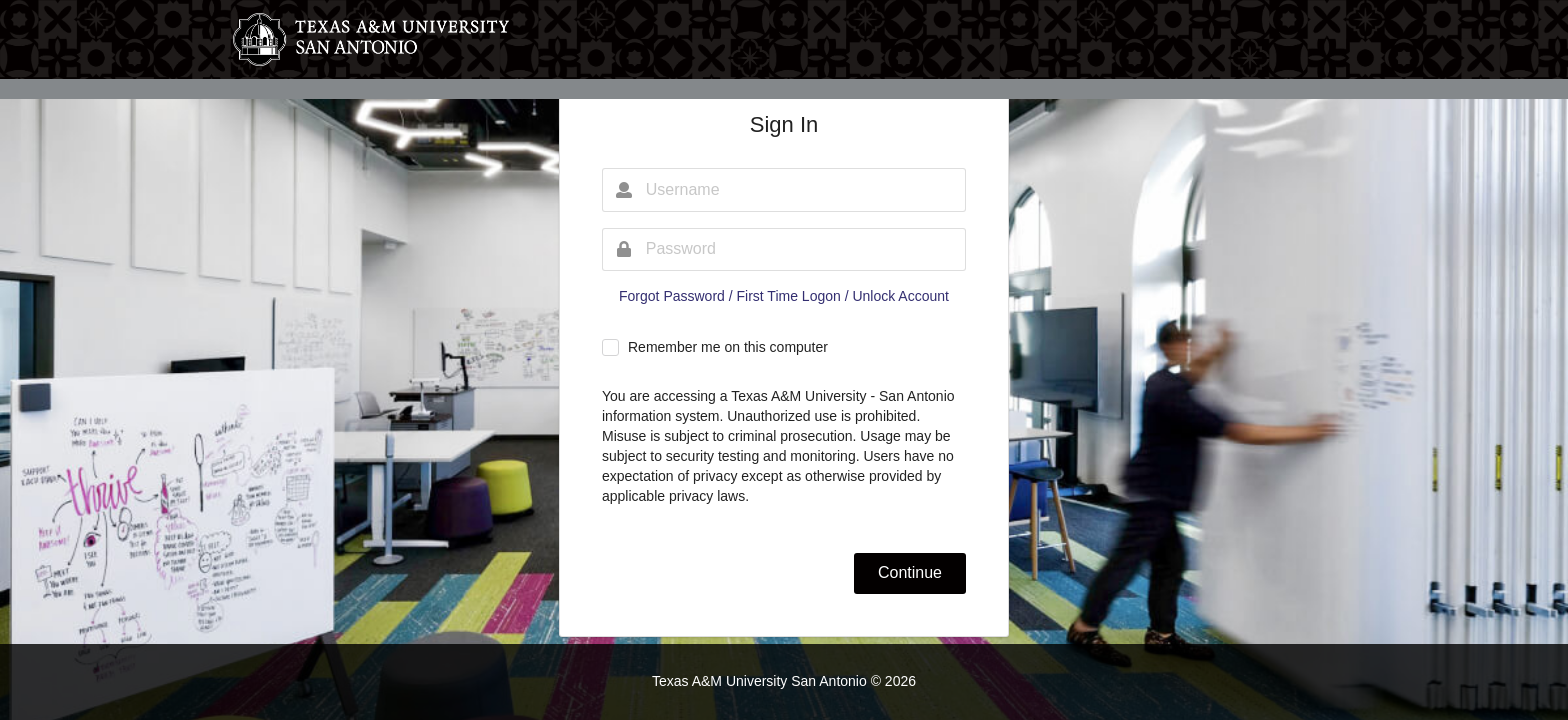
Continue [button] (910, 572)
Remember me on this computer (728, 347)
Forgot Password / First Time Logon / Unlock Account (784, 296)
